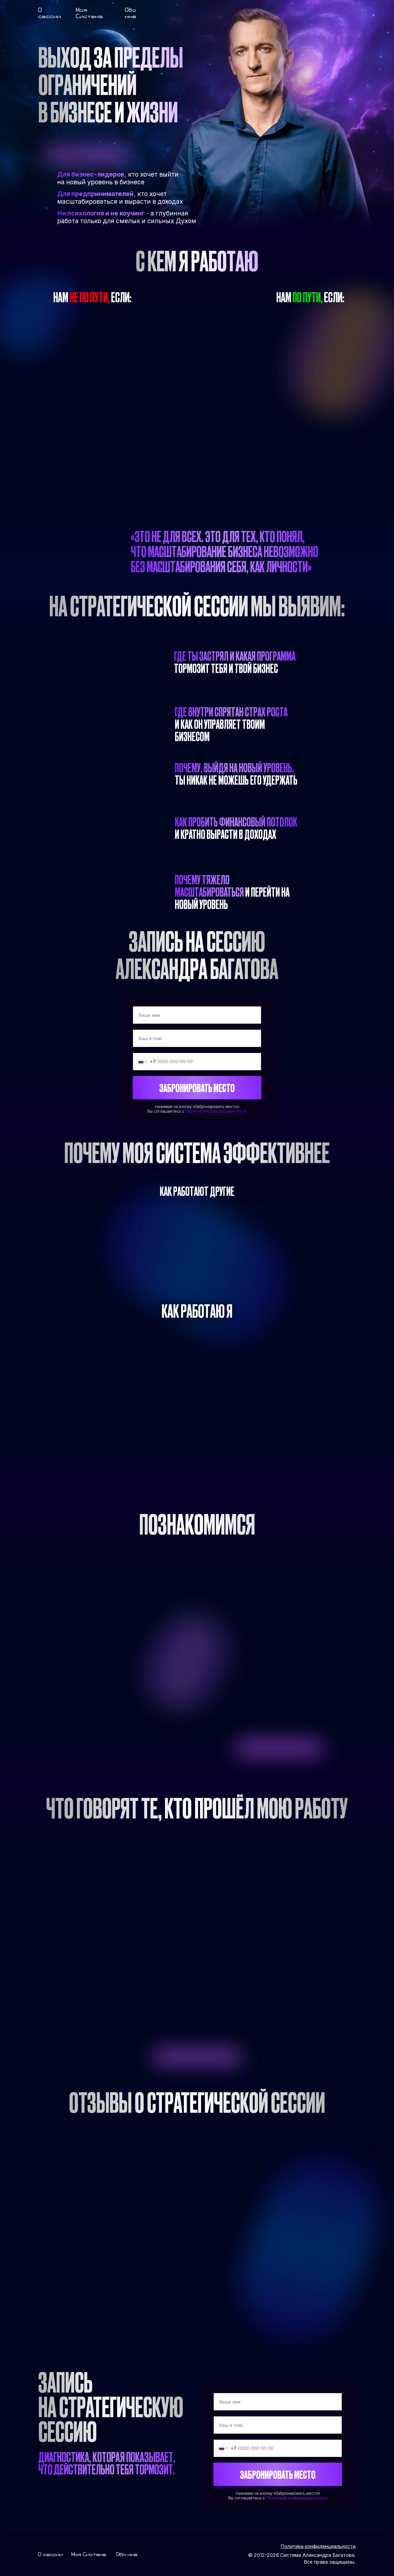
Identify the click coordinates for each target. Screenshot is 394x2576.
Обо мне (130, 13)
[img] (169, 10)
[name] (197, 1015)
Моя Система (89, 13)
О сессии (49, 13)
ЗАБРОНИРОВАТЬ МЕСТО (197, 1088)
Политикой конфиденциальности (216, 1111)
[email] (197, 1038)
